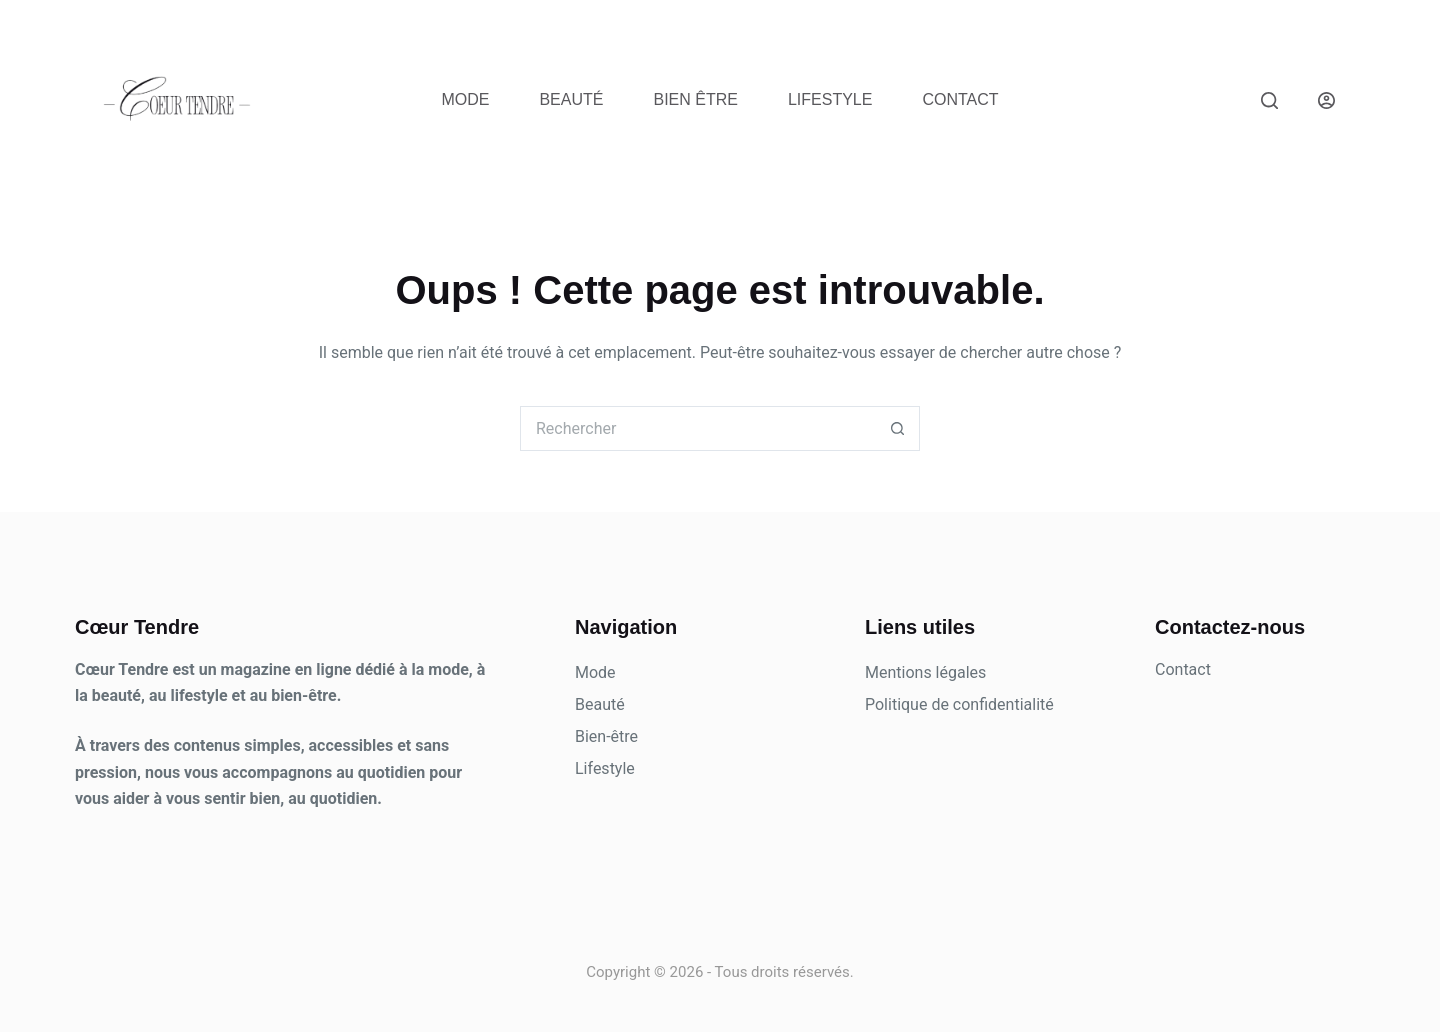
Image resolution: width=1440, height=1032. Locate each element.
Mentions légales (925, 672)
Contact (960, 99)
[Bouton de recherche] (897, 428)
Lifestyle (830, 99)
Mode (465, 99)
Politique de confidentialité (959, 704)
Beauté (571, 99)
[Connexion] (1326, 100)
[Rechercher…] (697, 428)
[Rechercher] (1269, 100)
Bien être (695, 99)
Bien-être (606, 736)
